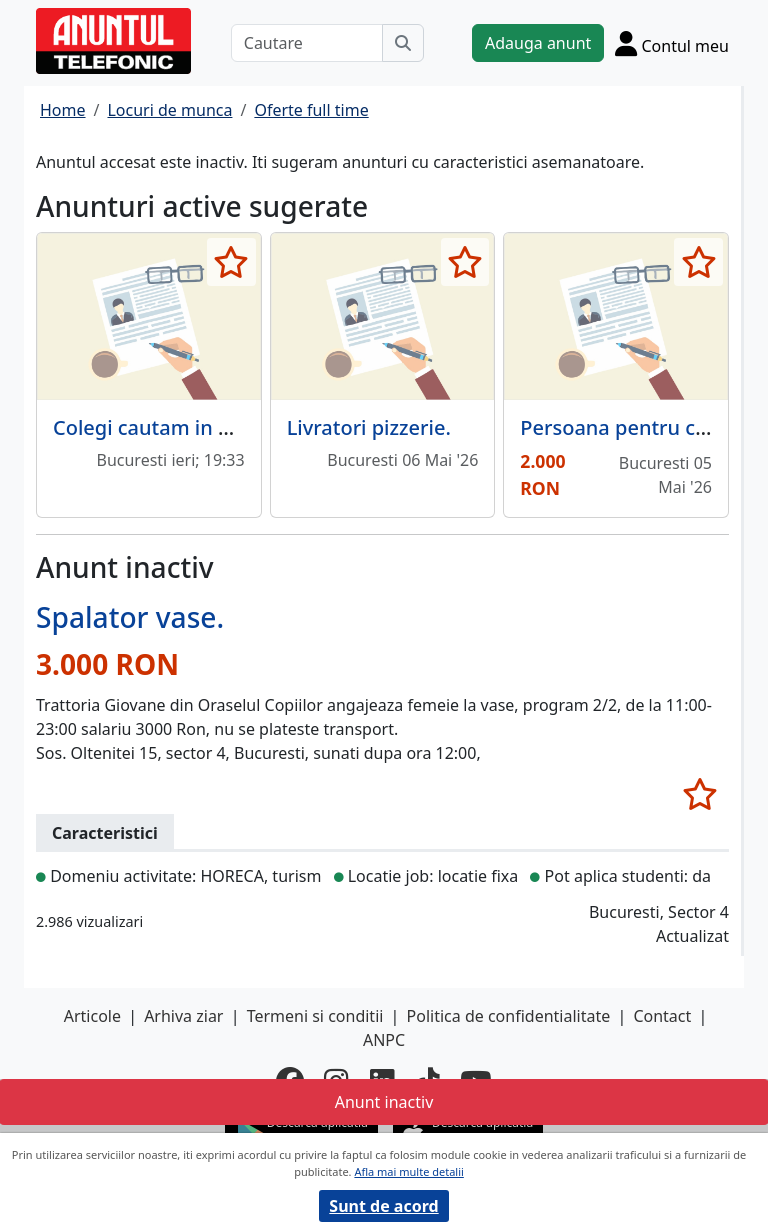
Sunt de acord (383, 1206)
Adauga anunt (538, 43)
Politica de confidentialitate (509, 1016)
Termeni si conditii (315, 1016)
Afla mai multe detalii (408, 1171)
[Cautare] (307, 43)
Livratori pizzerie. (369, 427)
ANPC (384, 1040)
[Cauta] (403, 43)
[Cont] (672, 43)
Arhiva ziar (183, 1016)
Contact (662, 1016)
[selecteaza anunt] (231, 262)
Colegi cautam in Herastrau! (186, 427)
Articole (92, 1016)
